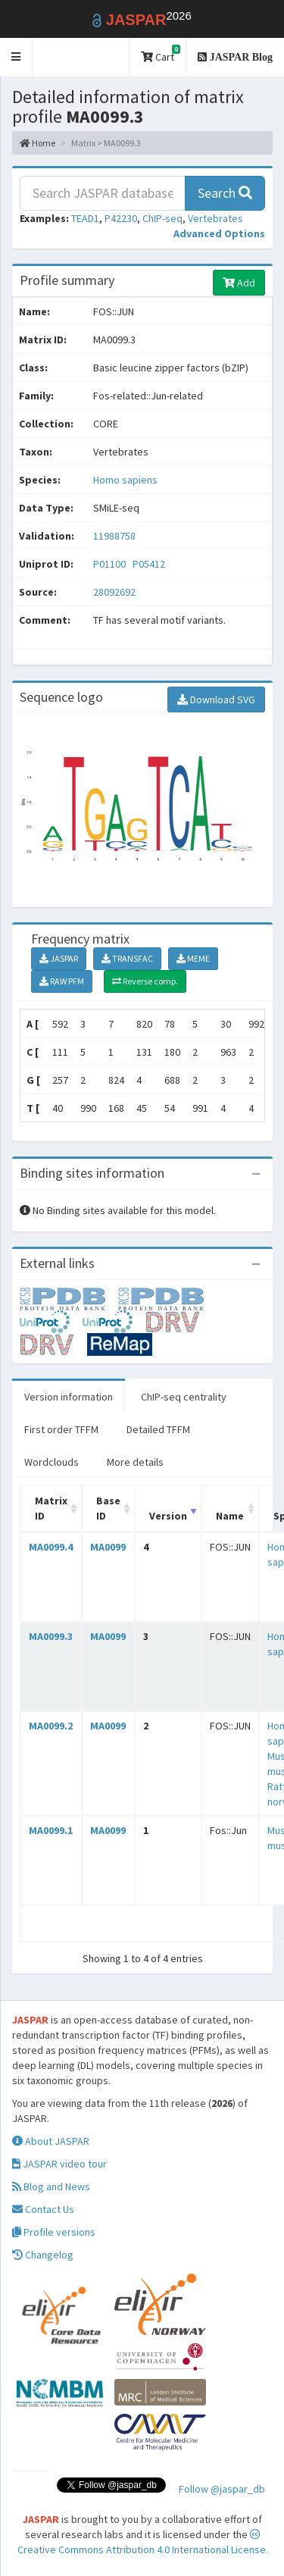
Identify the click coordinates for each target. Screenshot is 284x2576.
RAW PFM (61, 981)
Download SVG (216, 699)
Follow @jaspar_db (222, 2489)
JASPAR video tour (59, 2164)
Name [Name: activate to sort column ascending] (230, 1516)
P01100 (110, 564)
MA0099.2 (51, 1725)
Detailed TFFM (158, 1429)
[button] (16, 57)
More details (135, 1462)
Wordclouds (51, 1462)
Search (225, 193)
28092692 (114, 592)
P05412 (150, 564)
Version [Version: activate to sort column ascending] (168, 1516)
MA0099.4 (51, 1547)
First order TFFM (61, 1429)
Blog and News (51, 2186)
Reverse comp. (145, 981)
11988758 (114, 536)
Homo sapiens (125, 480)
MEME (193, 958)
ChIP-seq (162, 218)
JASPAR (58, 958)
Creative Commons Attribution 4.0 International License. (142, 2542)
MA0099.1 (51, 1830)
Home (37, 143)
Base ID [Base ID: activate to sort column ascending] (108, 1508)
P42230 (121, 218)
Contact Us (43, 2209)
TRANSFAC (127, 958)
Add (239, 283)
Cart (160, 54)
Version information (68, 1397)
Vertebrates (215, 218)
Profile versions (53, 2232)
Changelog (42, 2254)
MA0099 (108, 1547)
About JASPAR (50, 2141)
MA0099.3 (51, 1636)
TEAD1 (85, 218)
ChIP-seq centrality (183, 1397)
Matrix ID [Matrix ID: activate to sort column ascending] (51, 1508)
